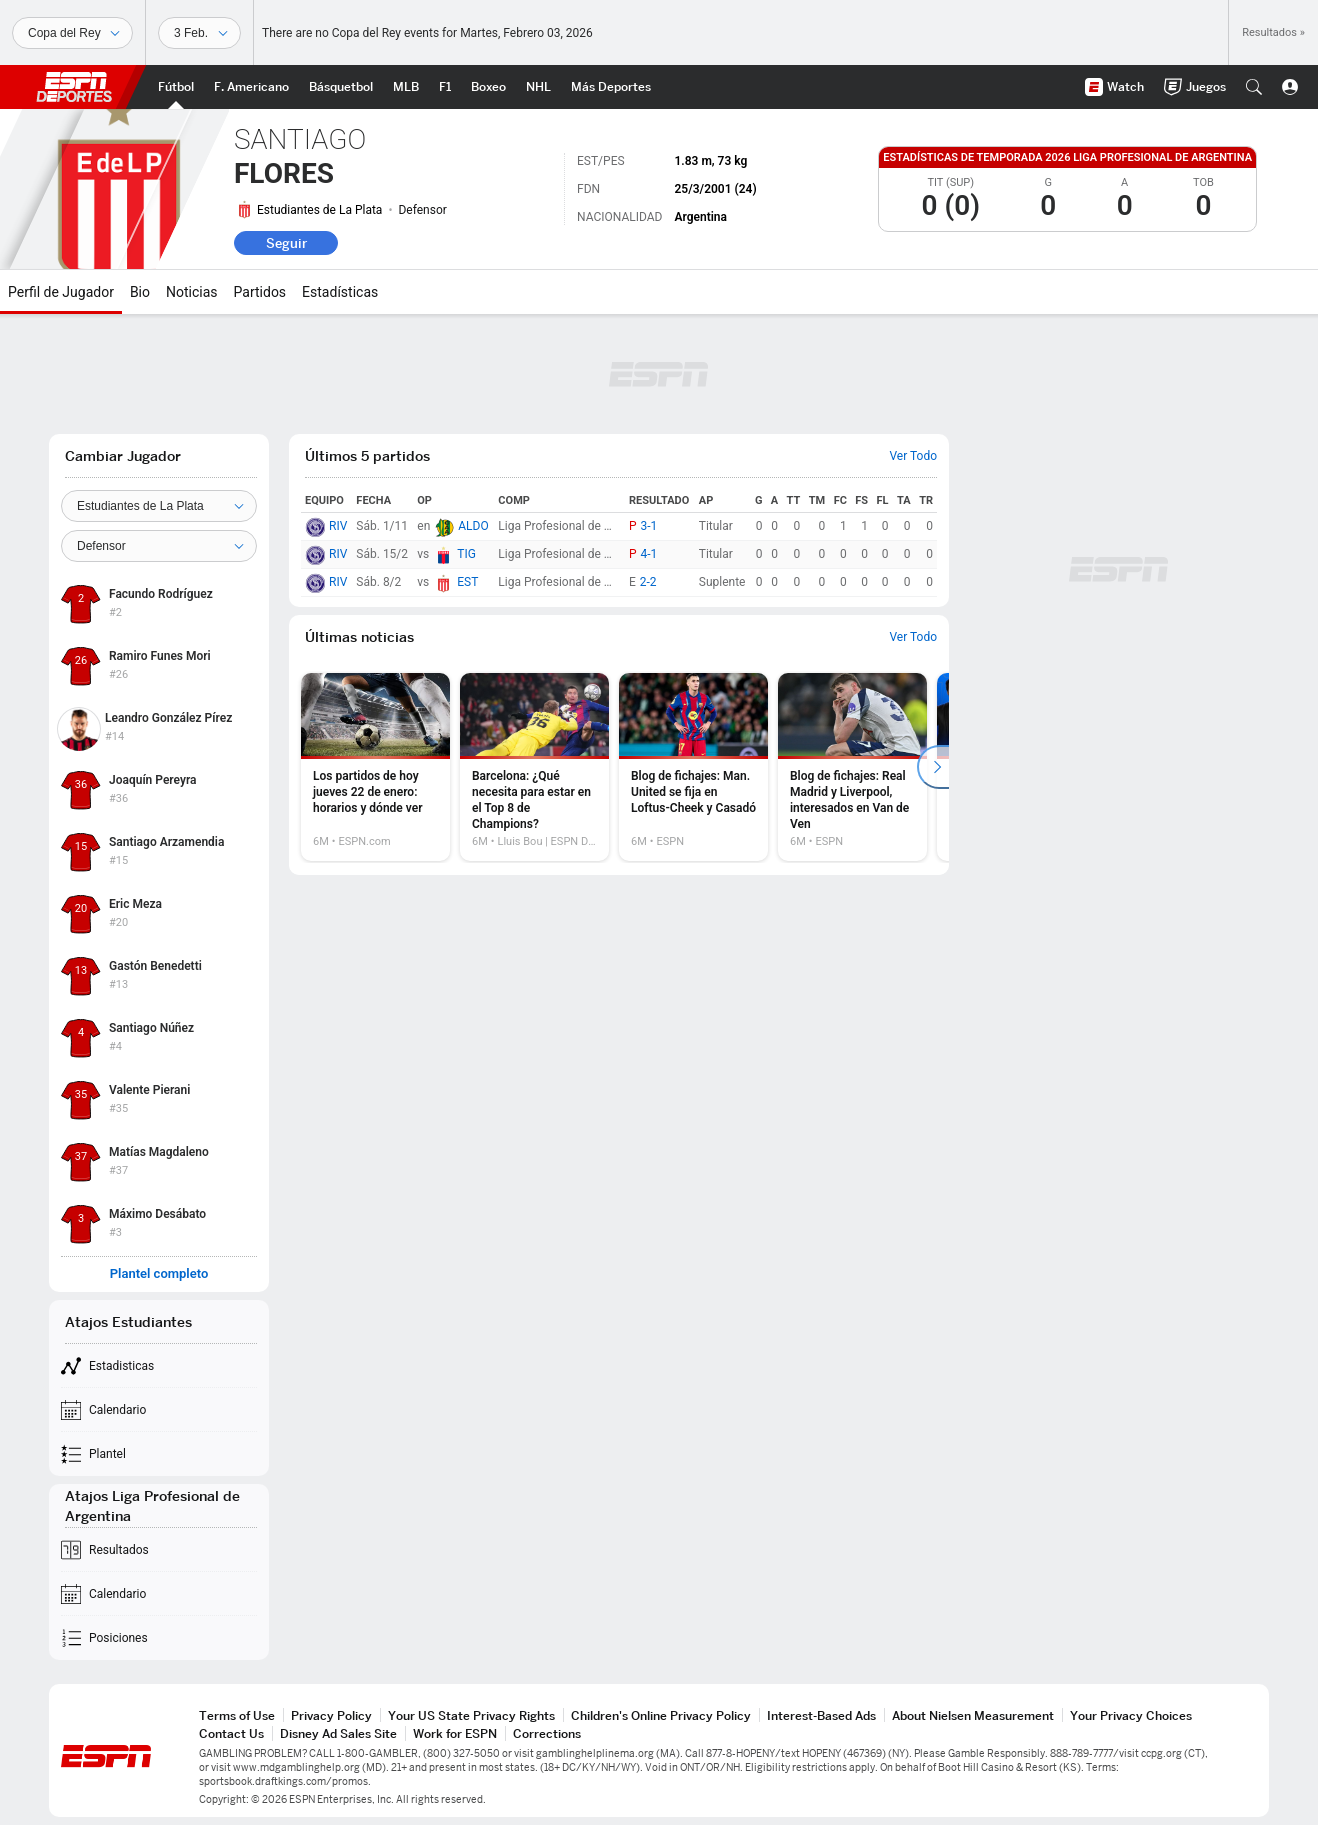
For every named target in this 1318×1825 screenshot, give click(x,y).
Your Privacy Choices (1131, 1715)
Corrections (547, 1733)
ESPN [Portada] (74, 87)
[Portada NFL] (251, 87)
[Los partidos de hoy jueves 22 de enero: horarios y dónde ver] (375, 767)
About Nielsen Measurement (973, 1715)
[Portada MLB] (406, 87)
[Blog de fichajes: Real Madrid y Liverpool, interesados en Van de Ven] (852, 767)
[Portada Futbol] (176, 87)
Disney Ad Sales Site (338, 1733)
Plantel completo (159, 1274)
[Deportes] (72, 33)
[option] (375, 767)
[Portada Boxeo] (488, 87)
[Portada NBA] (341, 87)
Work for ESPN (455, 1733)
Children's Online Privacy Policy (661, 1715)
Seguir (286, 243)
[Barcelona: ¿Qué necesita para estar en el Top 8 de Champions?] (534, 767)
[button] (1254, 87)
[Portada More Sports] (611, 87)
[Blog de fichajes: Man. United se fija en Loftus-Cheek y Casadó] (693, 767)
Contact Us (231, 1733)
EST (467, 582)
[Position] (159, 546)
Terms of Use (237, 1715)
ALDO (473, 526)
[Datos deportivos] (199, 33)
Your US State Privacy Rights (471, 1715)
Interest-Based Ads (821, 1715)
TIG (466, 554)
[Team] (159, 506)
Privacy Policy (331, 1715)
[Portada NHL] (538, 87)
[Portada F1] (445, 87)
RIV (338, 526)
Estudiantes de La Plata (319, 210)
